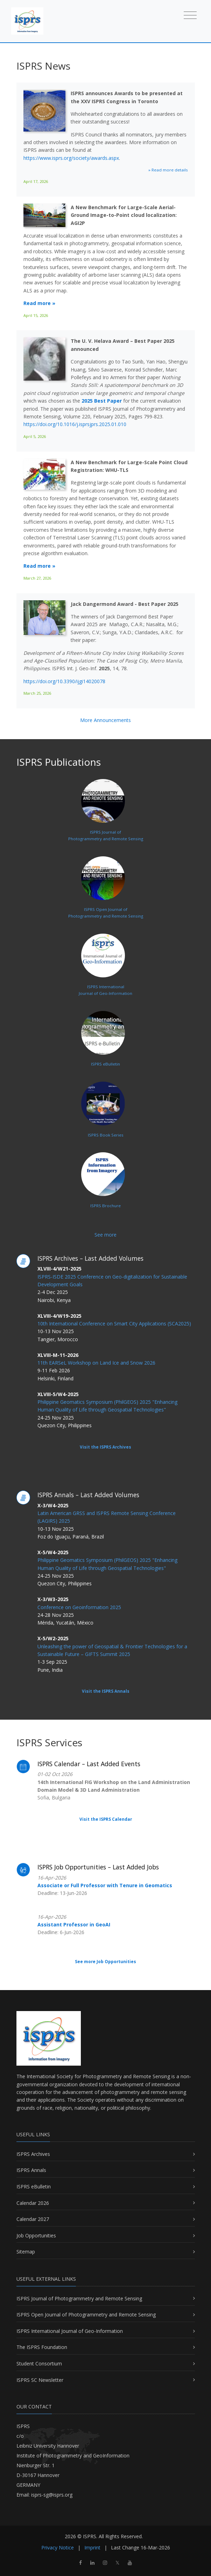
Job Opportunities (36, 2235)
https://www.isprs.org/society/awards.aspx (71, 158)
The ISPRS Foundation (41, 2347)
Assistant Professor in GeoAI (73, 1924)
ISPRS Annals (31, 2170)
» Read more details (168, 169)
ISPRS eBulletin (33, 2186)
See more (105, 1234)
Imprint (92, 2547)
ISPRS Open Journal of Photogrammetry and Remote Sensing (86, 2314)
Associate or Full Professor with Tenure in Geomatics (104, 1885)
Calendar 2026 (32, 2203)
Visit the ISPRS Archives (105, 1447)
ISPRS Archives (33, 2154)
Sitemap (25, 2251)
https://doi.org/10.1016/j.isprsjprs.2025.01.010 (74, 424)
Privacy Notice (57, 2547)
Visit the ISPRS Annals (105, 1691)
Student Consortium (39, 2363)
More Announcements (105, 720)
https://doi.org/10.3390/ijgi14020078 (64, 681)
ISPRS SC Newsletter (39, 2380)
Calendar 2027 (32, 2219)
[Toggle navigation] (190, 15)
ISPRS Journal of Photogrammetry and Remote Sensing (79, 2298)
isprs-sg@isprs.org (51, 2494)
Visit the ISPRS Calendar (105, 1819)
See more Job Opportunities (105, 1961)
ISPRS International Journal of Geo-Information (69, 2331)
